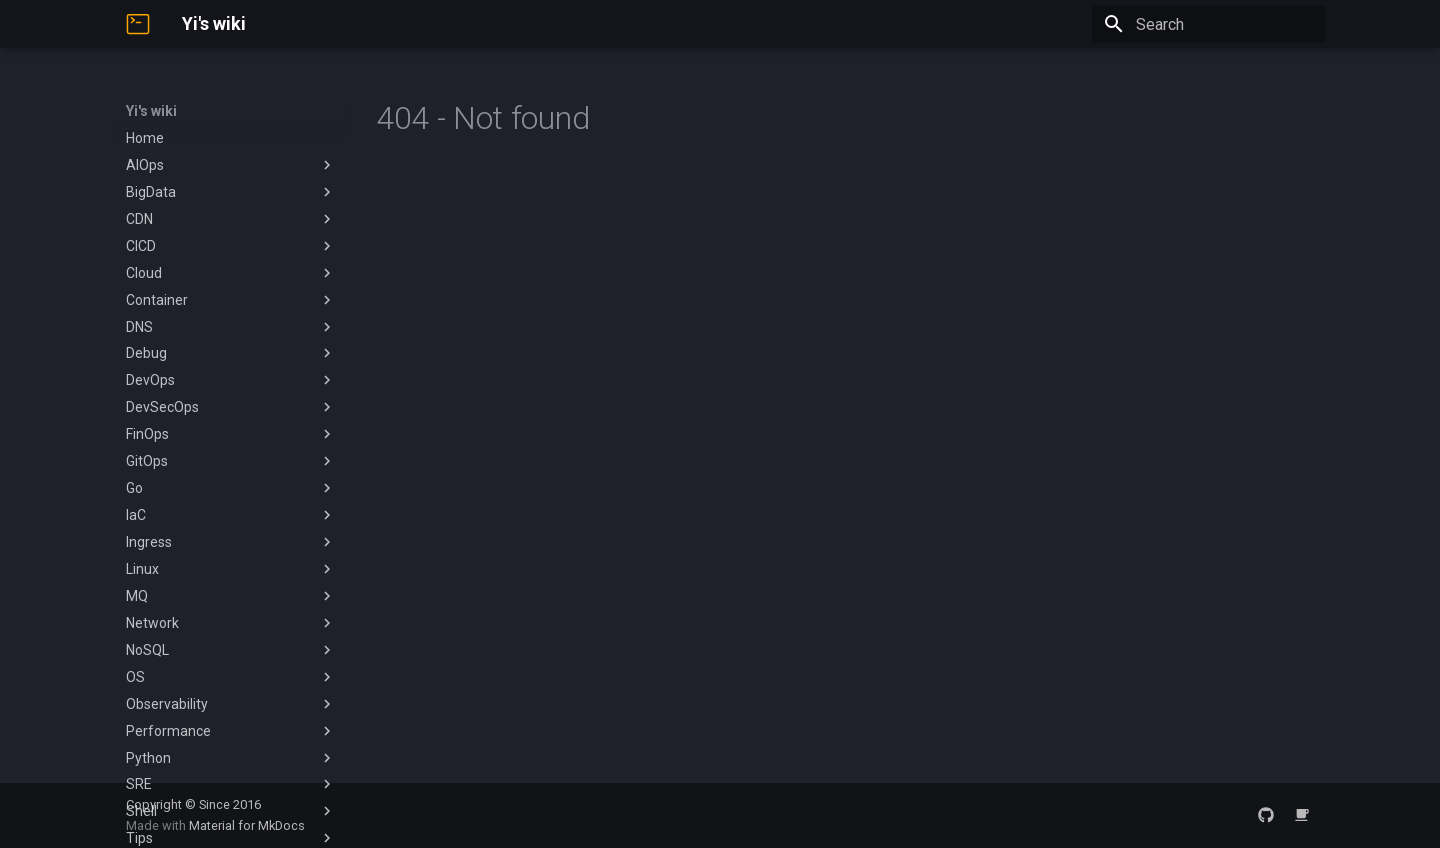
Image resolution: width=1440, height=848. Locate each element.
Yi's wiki (151, 111)
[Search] (1209, 24)
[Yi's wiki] (138, 24)
